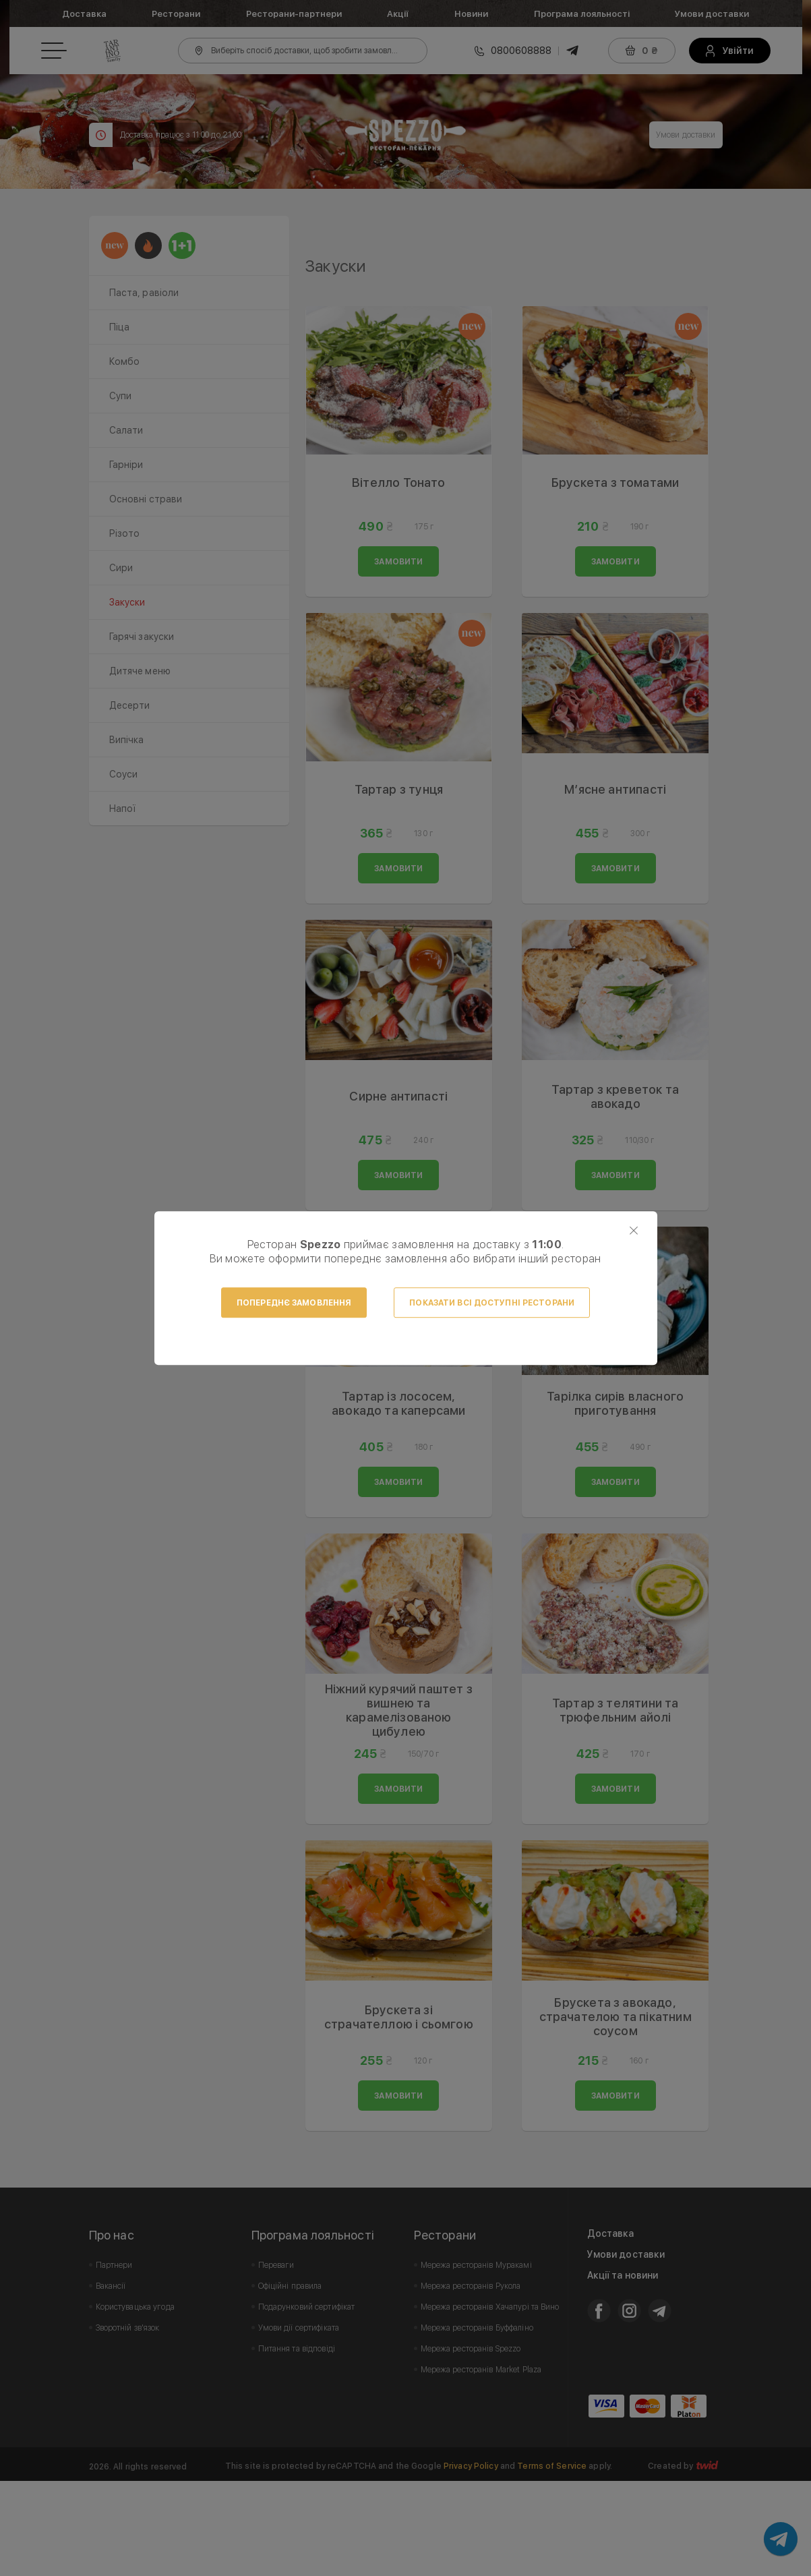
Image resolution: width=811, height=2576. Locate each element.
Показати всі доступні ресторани (491, 1303)
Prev (323, 263)
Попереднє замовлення (294, 1303)
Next (704, 263)
